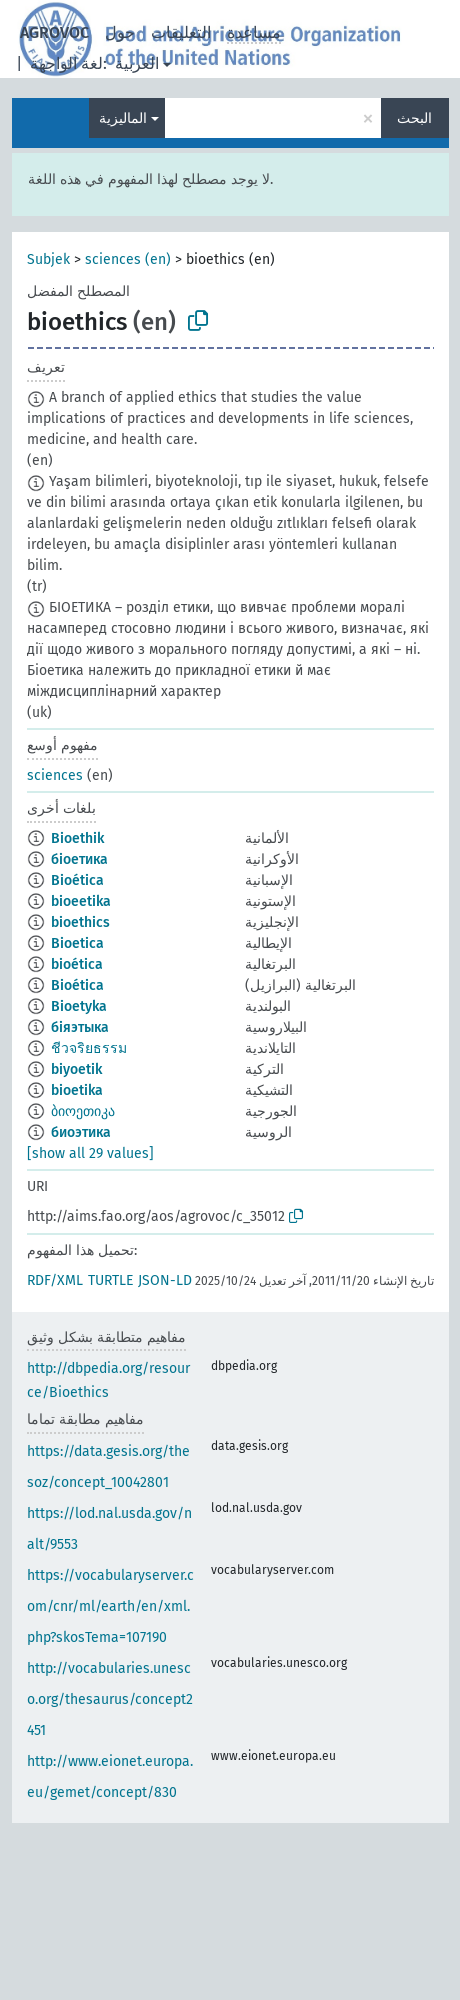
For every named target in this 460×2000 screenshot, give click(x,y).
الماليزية (123, 118)
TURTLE (110, 1280)
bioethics (80, 922)
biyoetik (76, 1069)
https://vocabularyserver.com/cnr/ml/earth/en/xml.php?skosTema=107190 (110, 1606)
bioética (77, 964)
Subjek (48, 259)
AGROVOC (54, 32)
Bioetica (77, 943)
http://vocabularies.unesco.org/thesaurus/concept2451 (110, 1699)
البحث (414, 118)
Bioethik (77, 838)
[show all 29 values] (90, 1153)
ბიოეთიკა (83, 1111)
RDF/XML (55, 1280)
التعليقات (181, 32)
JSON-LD (165, 1280)
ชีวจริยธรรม (89, 1048)
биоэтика (81, 1132)
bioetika (77, 1090)
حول (120, 32)
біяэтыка (80, 1027)
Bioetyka (79, 1006)
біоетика (79, 859)
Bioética (77, 880)
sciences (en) (128, 259)
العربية (137, 63)
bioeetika (81, 901)
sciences (55, 775)
